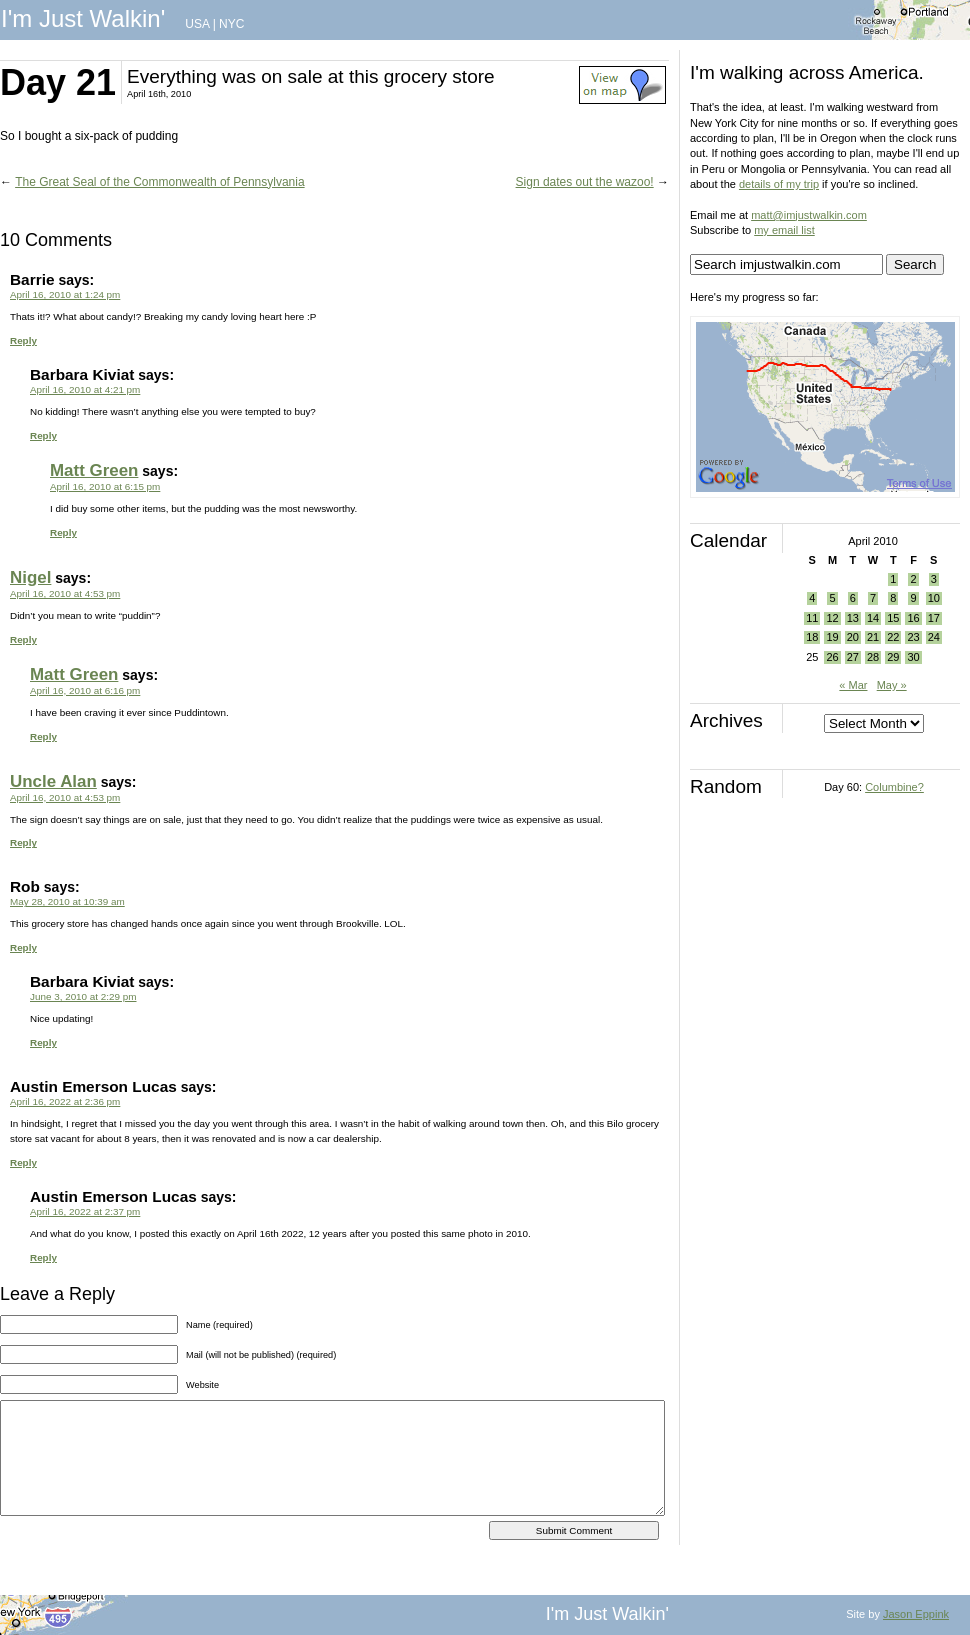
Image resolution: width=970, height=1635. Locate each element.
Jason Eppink (916, 1614)
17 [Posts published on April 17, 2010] (934, 618)
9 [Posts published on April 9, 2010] (913, 598)
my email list (784, 230)
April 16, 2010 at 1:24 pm (65, 294)
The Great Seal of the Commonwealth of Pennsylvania (160, 182)
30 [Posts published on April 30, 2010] (913, 657)
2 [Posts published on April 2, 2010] (913, 579)
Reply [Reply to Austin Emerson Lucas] (23, 1162)
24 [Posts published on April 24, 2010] (934, 637)
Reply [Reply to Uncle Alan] (23, 842)
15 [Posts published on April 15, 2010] (893, 618)
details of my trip (779, 184)
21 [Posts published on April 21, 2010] (873, 637)
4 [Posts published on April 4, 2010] (812, 598)
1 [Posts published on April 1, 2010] (893, 579)
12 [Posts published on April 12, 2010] (832, 618)
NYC (231, 24)
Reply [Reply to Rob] (23, 947)
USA (197, 24)
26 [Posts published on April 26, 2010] (832, 657)
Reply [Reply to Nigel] (23, 639)
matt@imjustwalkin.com (809, 215)
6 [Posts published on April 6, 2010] (853, 598)
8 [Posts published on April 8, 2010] (893, 598)
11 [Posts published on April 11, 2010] (812, 618)
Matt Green (94, 470)
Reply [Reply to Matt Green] (63, 532)
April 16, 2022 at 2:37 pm (85, 1211)
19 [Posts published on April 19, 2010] (832, 637)
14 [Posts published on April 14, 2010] (873, 618)
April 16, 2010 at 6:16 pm (85, 690)
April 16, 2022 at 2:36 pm (65, 1101)
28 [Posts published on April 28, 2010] (873, 657)
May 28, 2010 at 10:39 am (67, 901)
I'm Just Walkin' (83, 18)
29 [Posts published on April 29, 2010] (893, 657)
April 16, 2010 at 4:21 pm (85, 389)
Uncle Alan (53, 781)
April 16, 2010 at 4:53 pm (65, 593)
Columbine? (894, 787)
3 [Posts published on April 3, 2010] (934, 579)
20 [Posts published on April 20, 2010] (853, 637)
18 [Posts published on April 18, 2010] (812, 637)
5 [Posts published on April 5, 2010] (832, 598)
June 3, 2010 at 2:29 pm (83, 996)
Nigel (30, 577)
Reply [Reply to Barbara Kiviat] (43, 435)
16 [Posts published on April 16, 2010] (913, 618)
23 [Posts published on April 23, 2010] (913, 637)
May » (892, 685)
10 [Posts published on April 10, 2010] (934, 598)
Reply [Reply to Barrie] (23, 340)
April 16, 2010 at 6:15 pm (105, 486)
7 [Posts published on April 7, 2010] (873, 598)
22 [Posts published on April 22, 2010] (893, 637)
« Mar (853, 685)
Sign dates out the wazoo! (585, 182)
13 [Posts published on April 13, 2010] (853, 618)
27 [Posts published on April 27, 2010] (853, 657)
